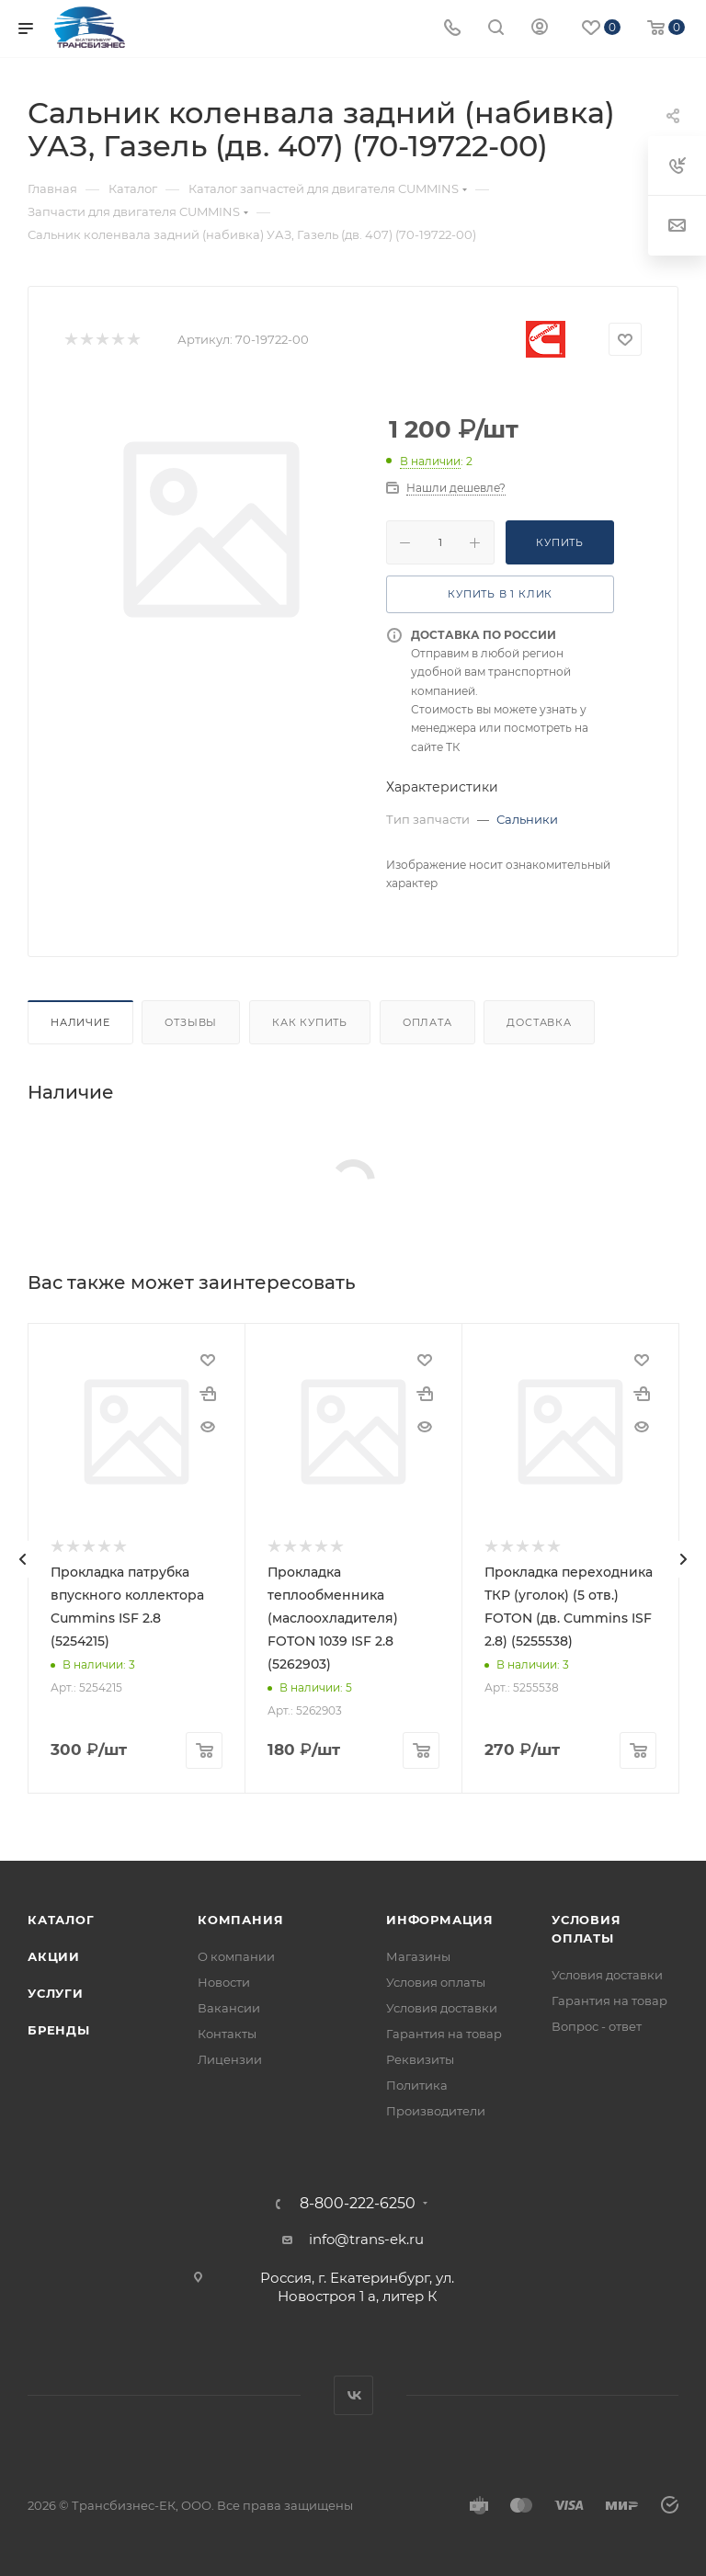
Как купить (309, 1022)
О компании (236, 1956)
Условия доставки (441, 2007)
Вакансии (229, 2007)
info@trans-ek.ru (366, 2239)
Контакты (227, 2033)
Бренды (59, 2030)
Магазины (418, 1956)
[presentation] (23, 1559)
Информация (440, 1919)
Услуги (56, 1993)
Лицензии (230, 2059)
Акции (54, 1956)
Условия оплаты (435, 1982)
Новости (224, 1982)
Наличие (80, 1022)
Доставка (539, 1022)
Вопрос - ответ (597, 2026)
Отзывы (191, 1022)
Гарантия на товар (444, 2033)
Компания (240, 1919)
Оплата (427, 1022)
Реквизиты (420, 2059)
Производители (435, 2110)
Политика (417, 2085)
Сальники (527, 819)
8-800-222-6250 (358, 2203)
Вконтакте (353, 2395)
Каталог (61, 1919)
